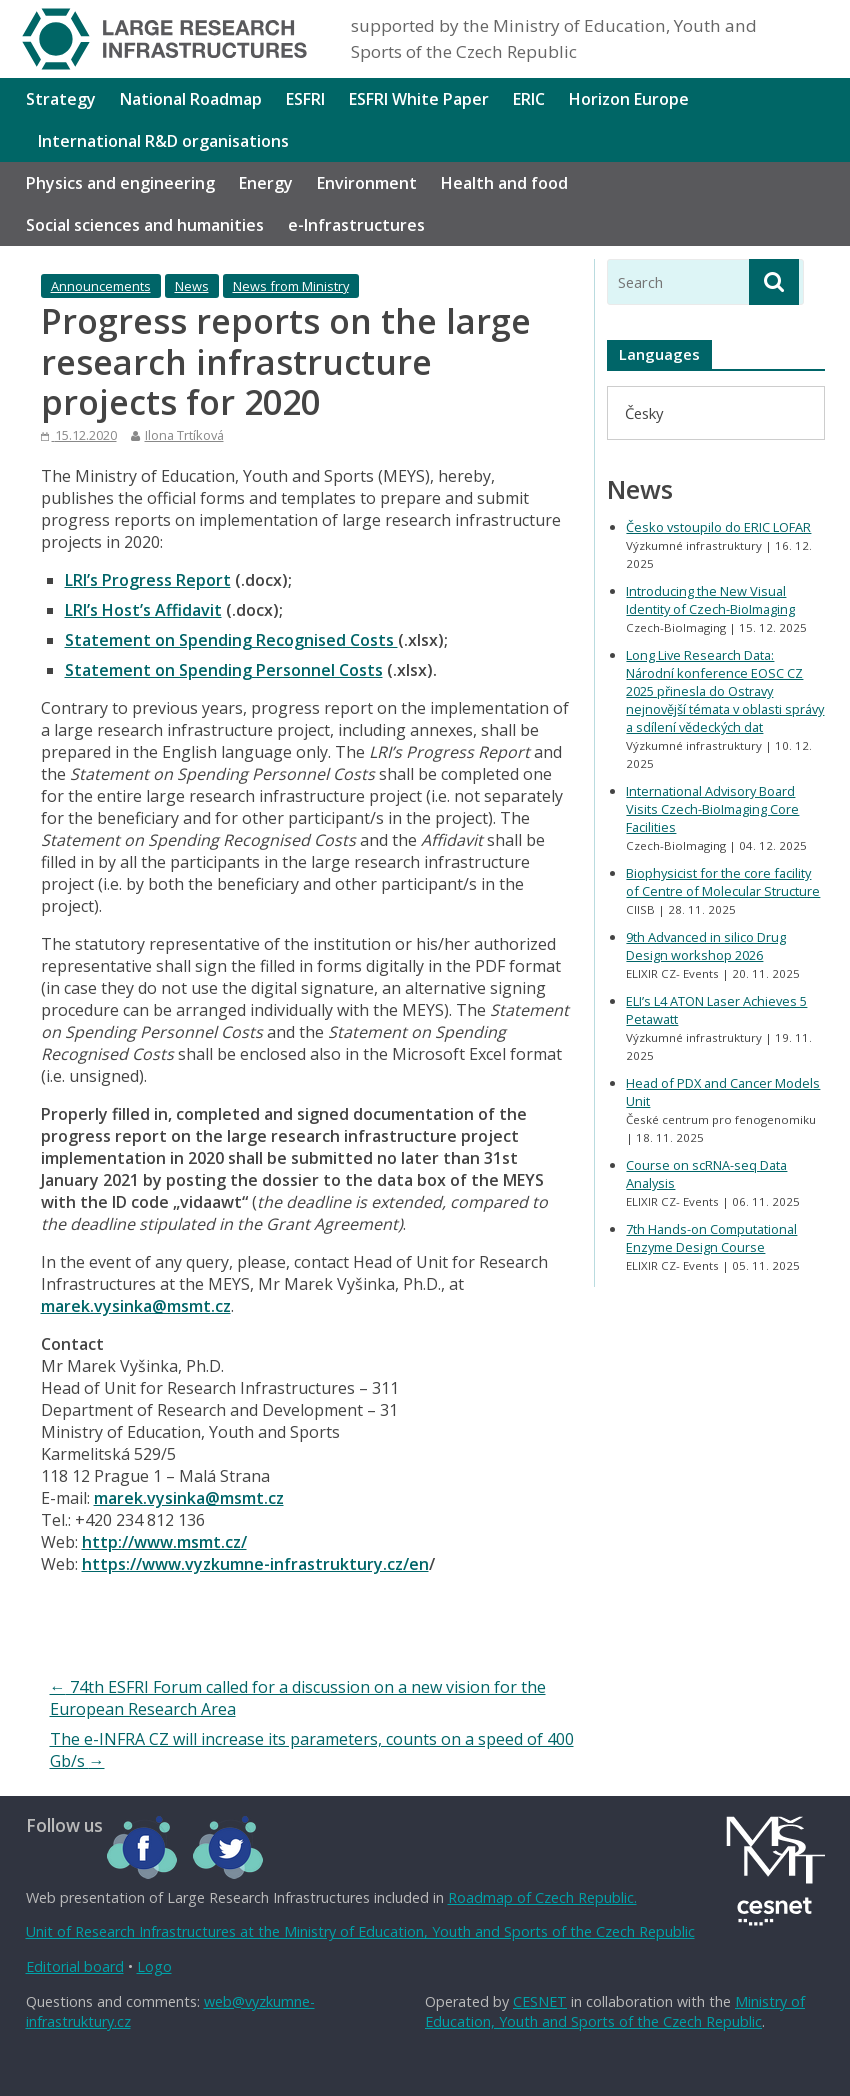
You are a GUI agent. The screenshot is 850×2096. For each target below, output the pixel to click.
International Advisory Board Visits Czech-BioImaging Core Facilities (712, 809)
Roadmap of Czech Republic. (542, 1897)
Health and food (504, 183)
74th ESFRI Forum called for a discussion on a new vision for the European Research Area (298, 1698)
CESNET (540, 2001)
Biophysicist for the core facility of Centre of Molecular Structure (723, 882)
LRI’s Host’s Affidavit (143, 610)
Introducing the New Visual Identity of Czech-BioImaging (710, 600)
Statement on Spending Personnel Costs (224, 670)
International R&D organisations (163, 141)
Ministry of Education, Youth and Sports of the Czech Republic (615, 2011)
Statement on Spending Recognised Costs (231, 640)
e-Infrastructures (356, 225)
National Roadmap (191, 99)
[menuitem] (644, 412)
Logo (154, 1966)
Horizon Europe (629, 99)
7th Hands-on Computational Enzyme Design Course (711, 1238)
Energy (266, 183)
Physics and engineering (120, 183)
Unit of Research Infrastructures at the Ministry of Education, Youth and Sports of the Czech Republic (360, 1931)
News (192, 286)
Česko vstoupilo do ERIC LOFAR (718, 527)
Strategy (61, 99)
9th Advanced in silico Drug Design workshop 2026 (706, 946)
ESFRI (305, 99)
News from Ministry (291, 286)
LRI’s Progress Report (148, 580)
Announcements (101, 286)
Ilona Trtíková (184, 435)
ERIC (529, 99)
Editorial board (75, 1966)
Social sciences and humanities (145, 225)
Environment (367, 183)
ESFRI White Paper (419, 99)
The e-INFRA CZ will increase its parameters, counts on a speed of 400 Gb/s (312, 1750)
